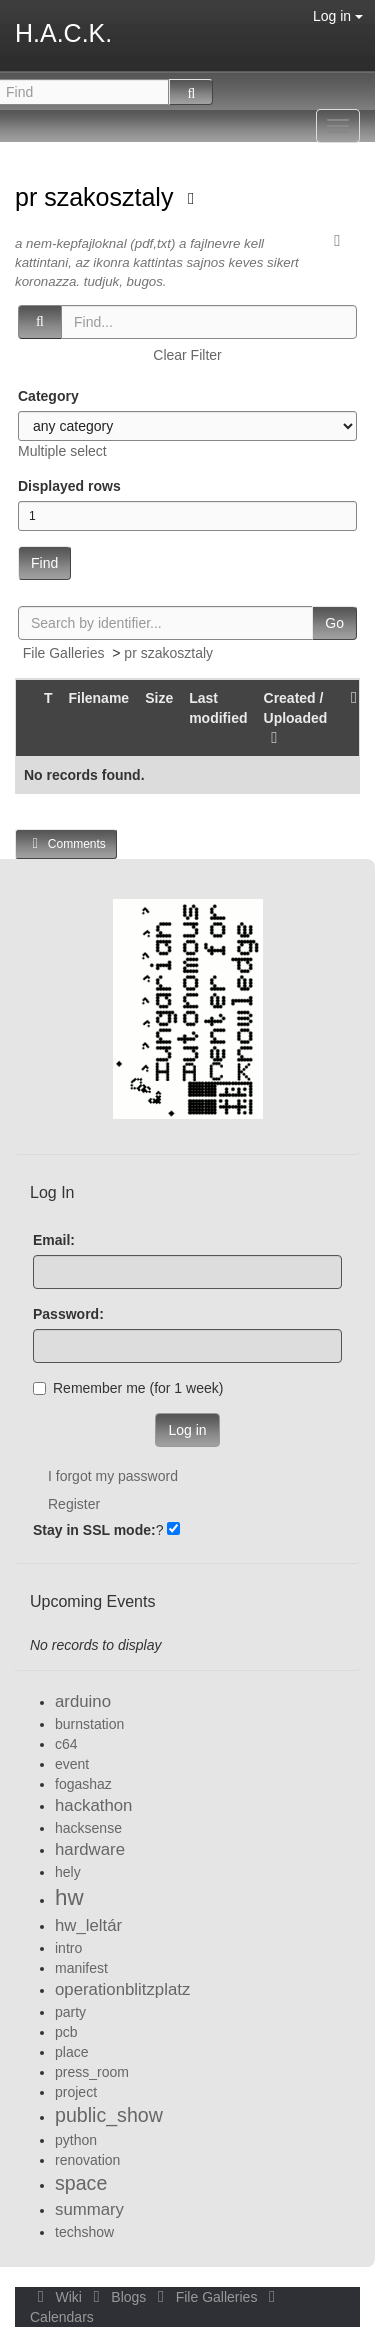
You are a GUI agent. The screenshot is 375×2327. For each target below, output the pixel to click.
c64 (66, 1744)
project (76, 2092)
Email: (54, 1240)
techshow (84, 2232)
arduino (83, 1701)
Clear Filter (187, 355)
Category (48, 396)
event (72, 1764)
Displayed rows (69, 486)
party (70, 2012)
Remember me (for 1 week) (128, 1388)
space (81, 2183)
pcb (66, 2032)
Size (159, 698)
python (76, 2140)
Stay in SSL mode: (94, 1530)
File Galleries (64, 653)
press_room (92, 2072)
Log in (338, 16)
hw (69, 1897)
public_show (109, 2115)
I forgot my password (113, 1476)
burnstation (89, 1724)
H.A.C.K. (63, 33)
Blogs (118, 2297)
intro (68, 1948)
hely (68, 1872)
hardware (90, 1849)
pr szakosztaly (97, 197)
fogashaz (83, 1784)
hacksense (88, 1828)
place (71, 2052)
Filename (98, 698)
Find (44, 563)
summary (89, 2209)
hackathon (93, 1805)
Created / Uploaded (296, 718)
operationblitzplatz (122, 1989)
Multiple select (62, 451)
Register (74, 1504)
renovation (87, 2160)
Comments (66, 843)
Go (334, 623)
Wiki (58, 2297)
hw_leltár (88, 1925)
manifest (81, 1968)
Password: (68, 1314)
